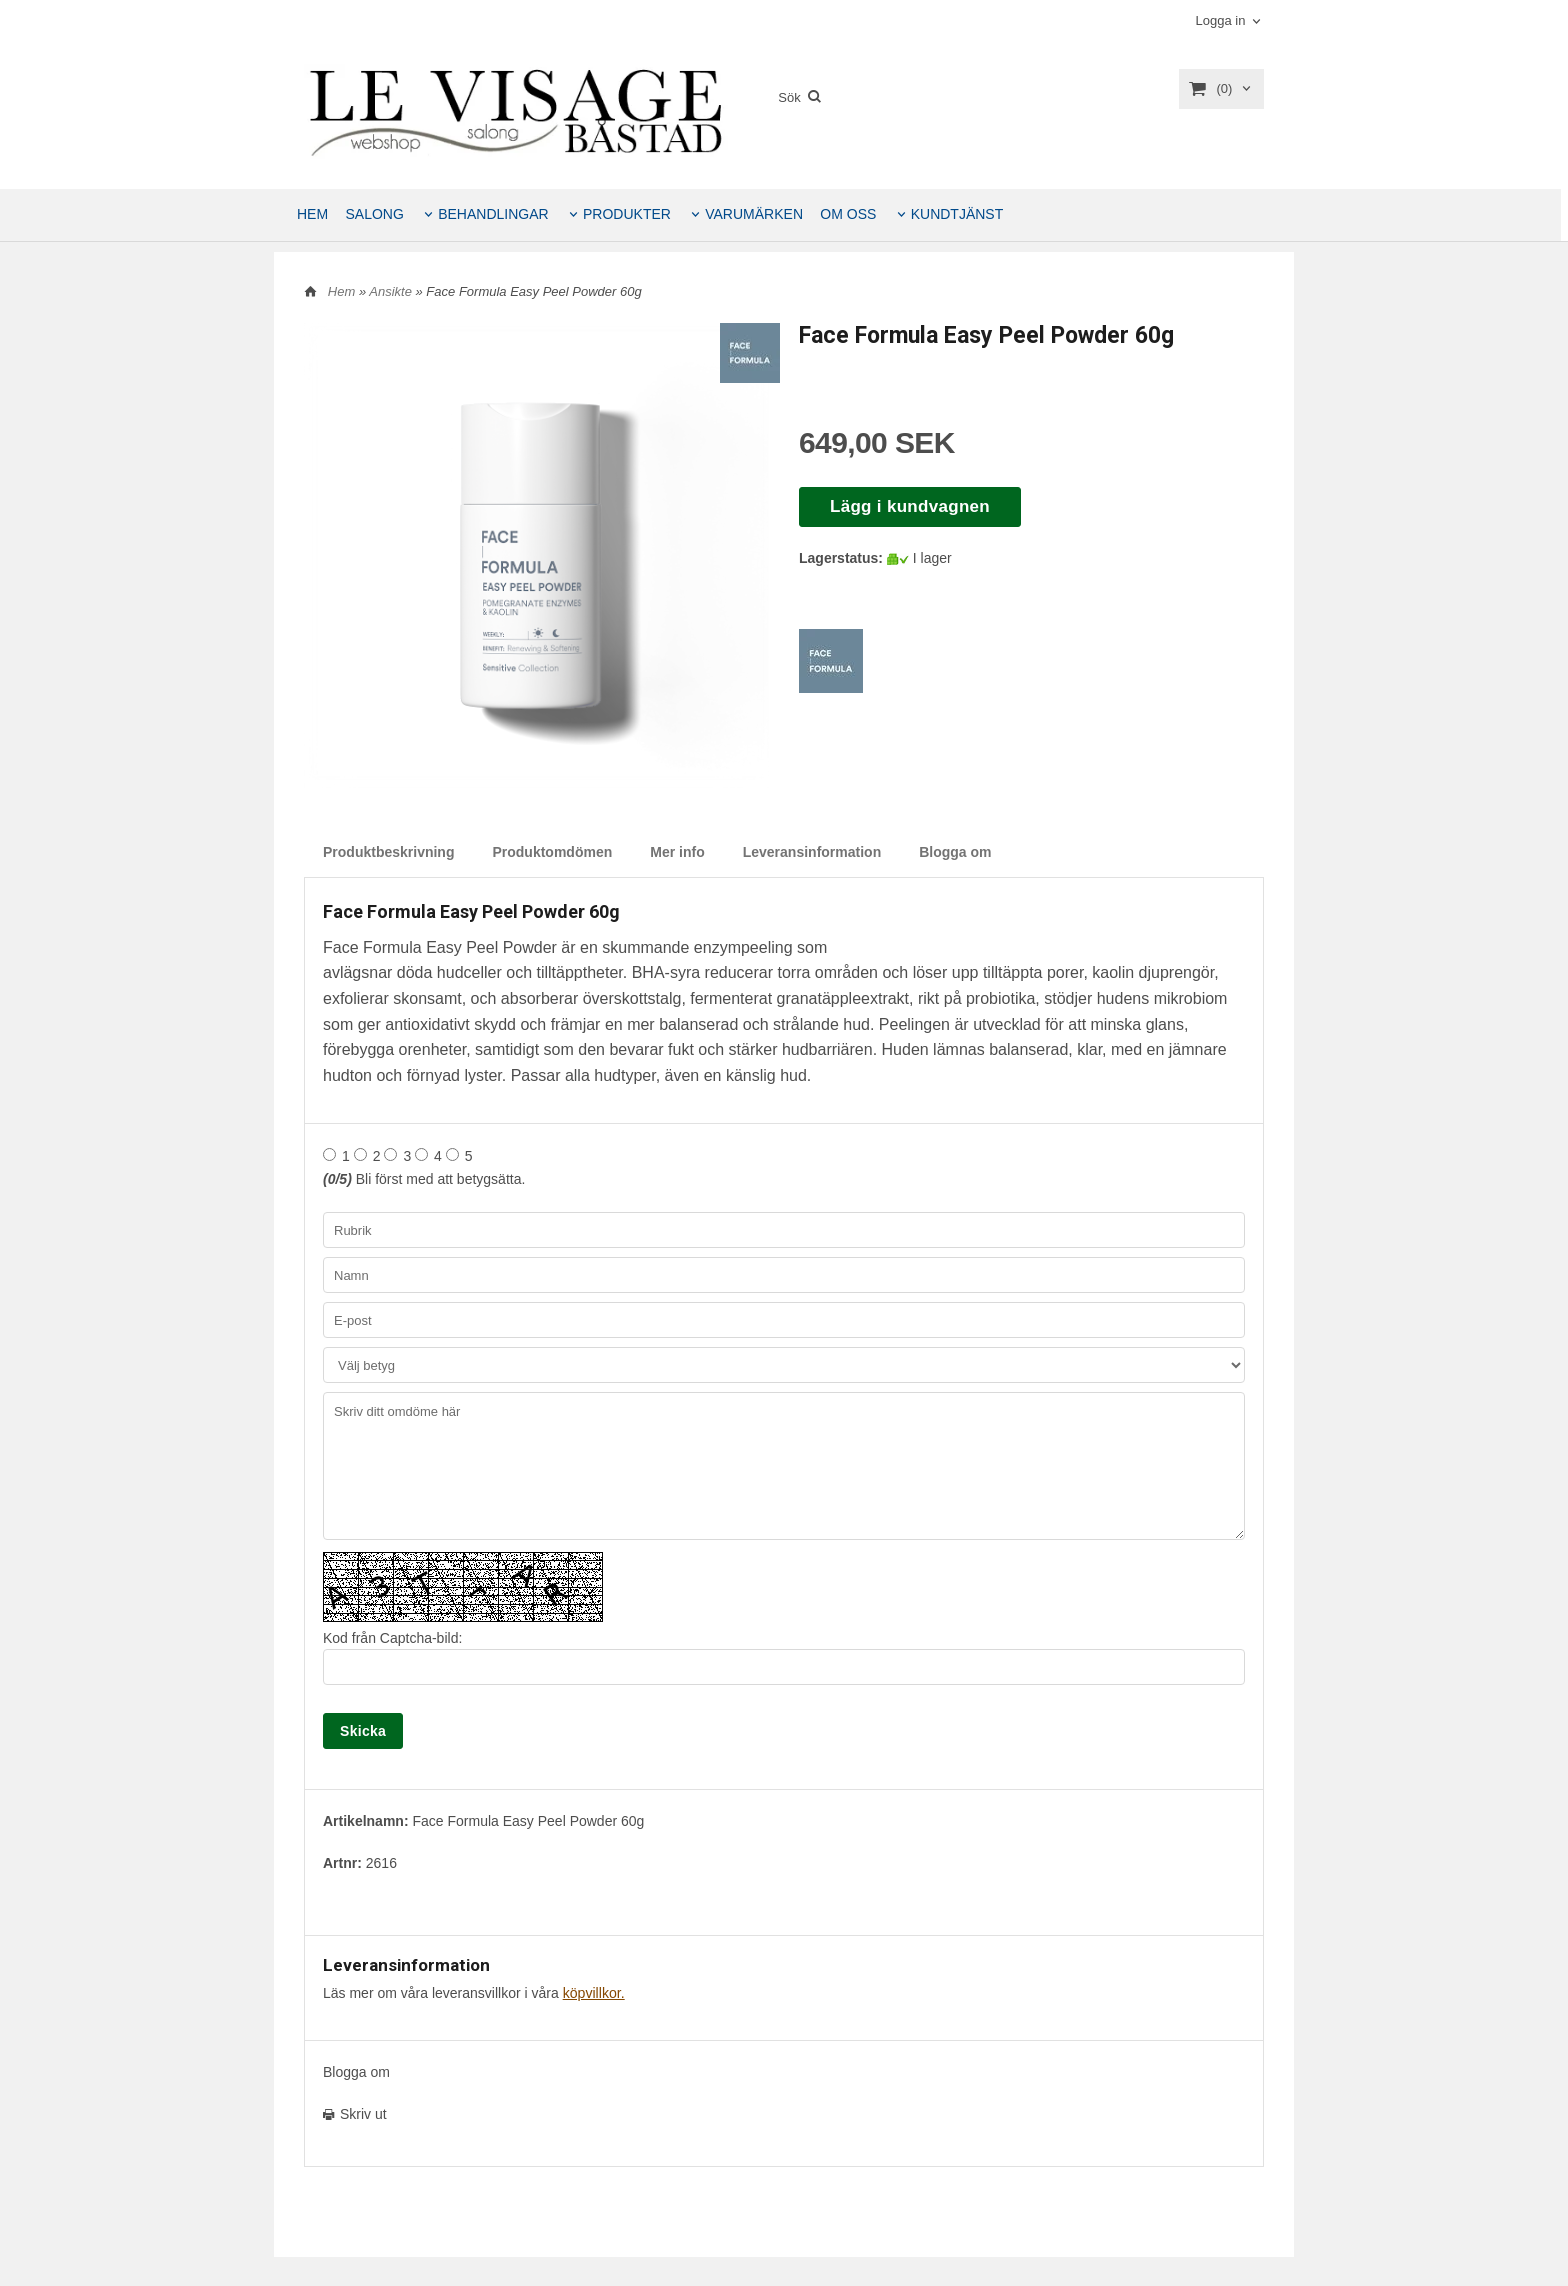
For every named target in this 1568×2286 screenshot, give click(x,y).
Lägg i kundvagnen (910, 506)
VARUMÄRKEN (754, 214)
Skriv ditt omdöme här (784, 1466)
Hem (341, 291)
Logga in (1220, 20)
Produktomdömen (552, 852)
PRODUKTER (627, 214)
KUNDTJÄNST (957, 214)
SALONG (374, 214)
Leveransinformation (812, 852)
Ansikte (392, 291)
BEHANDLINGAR (493, 214)
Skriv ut (355, 2114)
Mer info (677, 852)
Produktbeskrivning (388, 852)
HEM (312, 214)
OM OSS (848, 214)
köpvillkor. (593, 1993)
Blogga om (955, 852)
